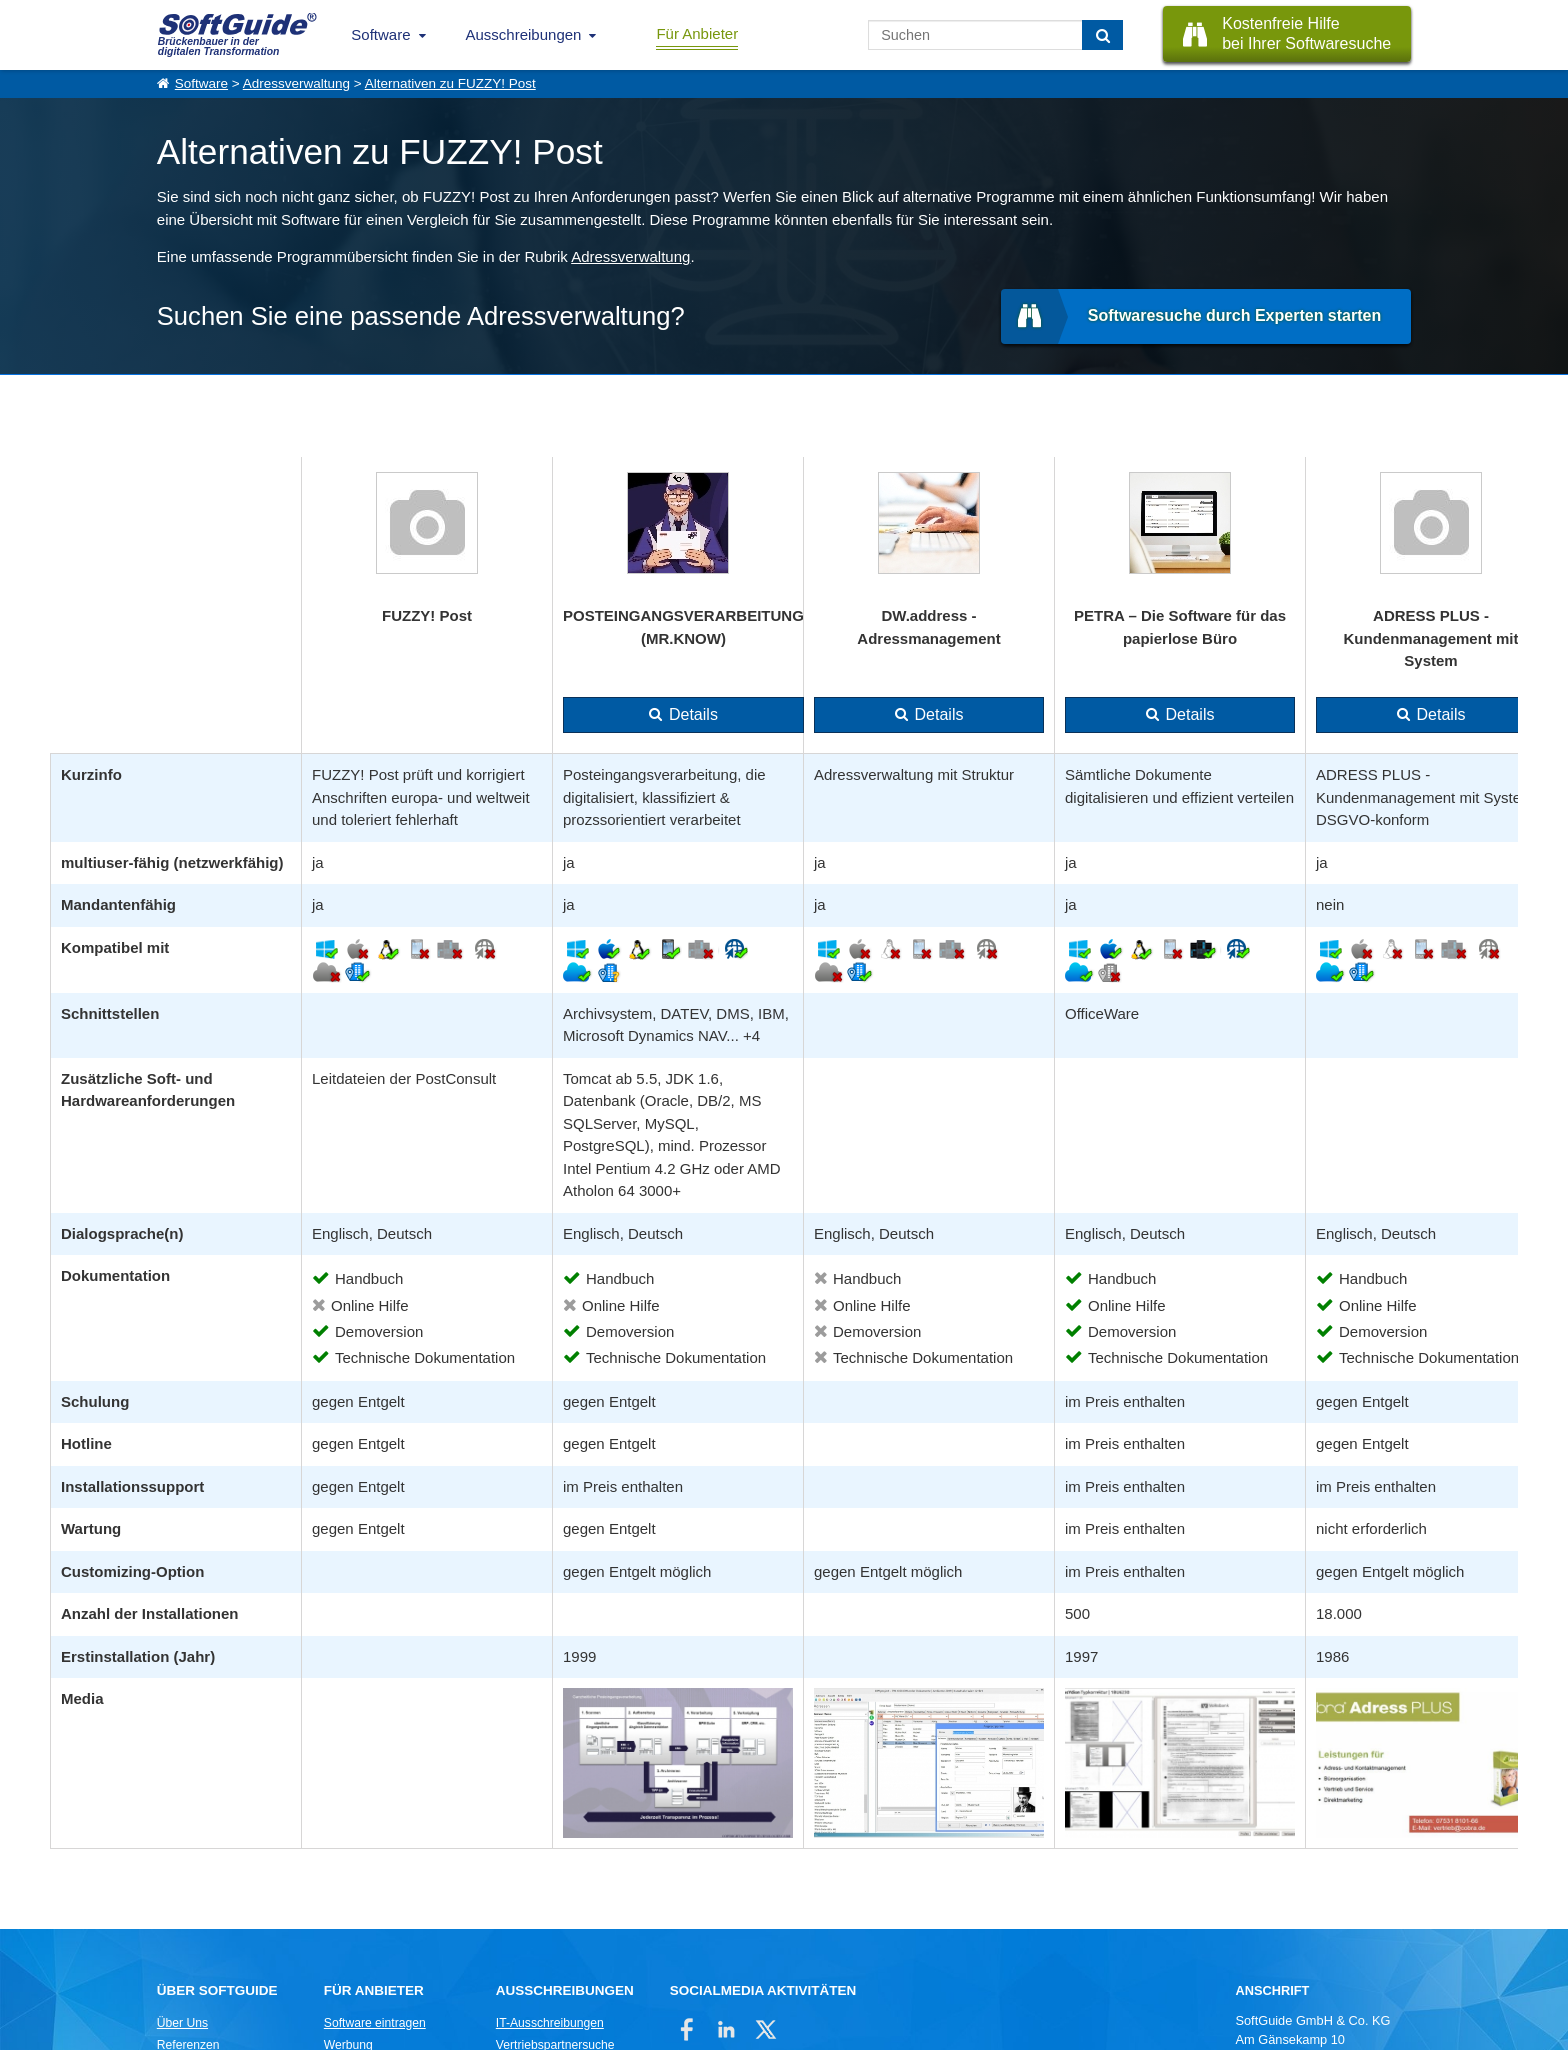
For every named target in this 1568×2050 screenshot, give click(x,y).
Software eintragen (375, 2023)
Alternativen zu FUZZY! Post (450, 83)
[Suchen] (1102, 35)
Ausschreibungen (524, 34)
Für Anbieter (697, 33)
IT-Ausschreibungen (550, 2023)
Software (380, 34)
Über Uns (182, 2023)
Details (693, 714)
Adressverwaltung (296, 83)
